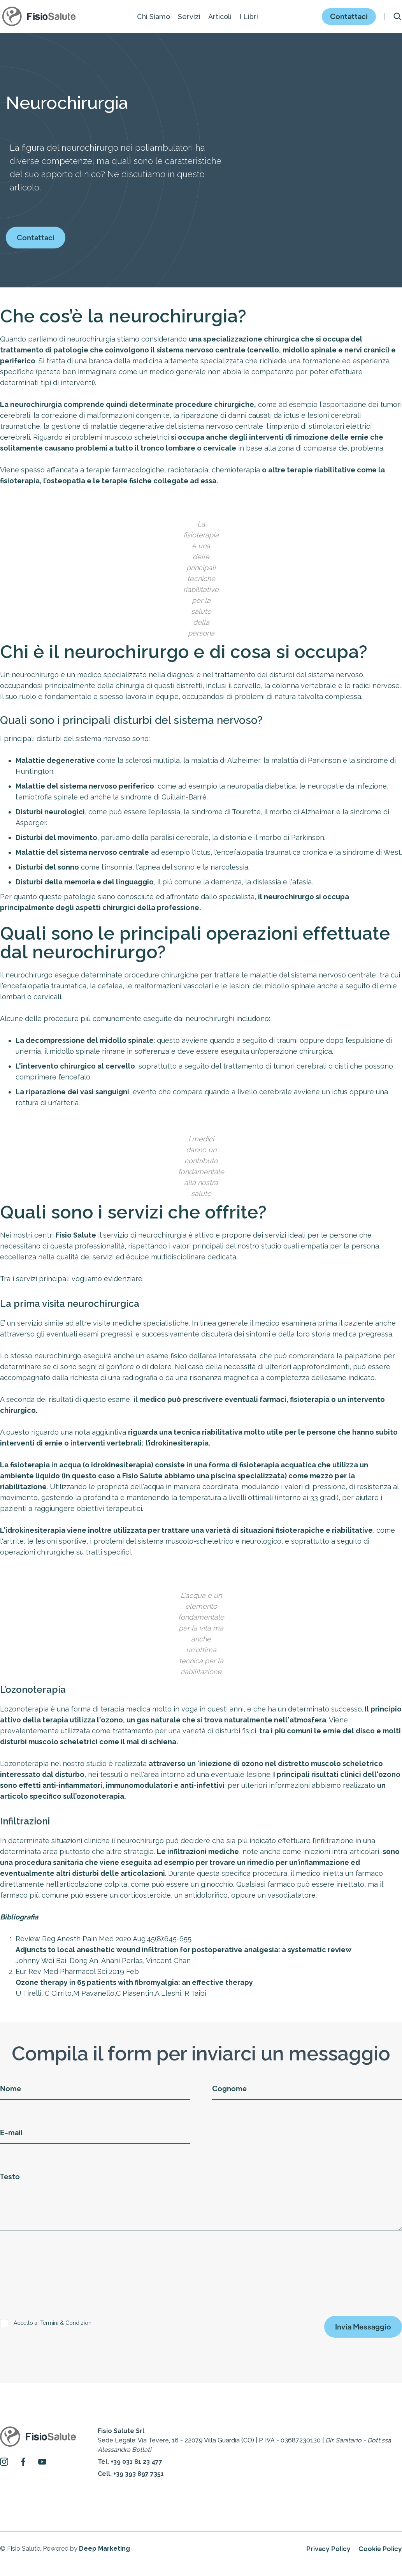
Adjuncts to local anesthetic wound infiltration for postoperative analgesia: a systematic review (183, 1950)
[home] (39, 16)
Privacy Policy (328, 2548)
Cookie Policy (380, 2548)
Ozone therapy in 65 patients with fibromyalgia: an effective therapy (134, 1982)
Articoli (220, 16)
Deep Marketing (104, 2548)
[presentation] (59, 2268)
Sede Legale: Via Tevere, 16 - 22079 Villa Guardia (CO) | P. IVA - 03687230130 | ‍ (244, 2440)
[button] (153, 16)
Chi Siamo (153, 16)
